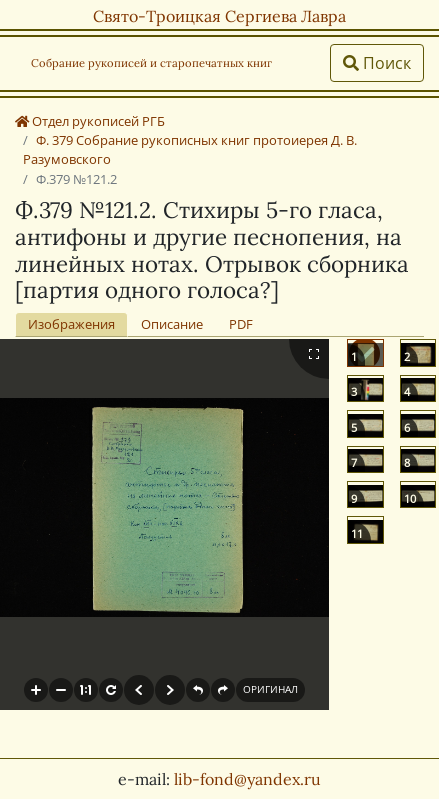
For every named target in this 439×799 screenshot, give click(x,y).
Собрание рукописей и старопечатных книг (151, 63)
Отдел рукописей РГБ (90, 121)
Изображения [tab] (71, 324)
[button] (36, 690)
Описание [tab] (172, 324)
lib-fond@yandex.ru (247, 779)
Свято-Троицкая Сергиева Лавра (219, 16)
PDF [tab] (241, 324)
